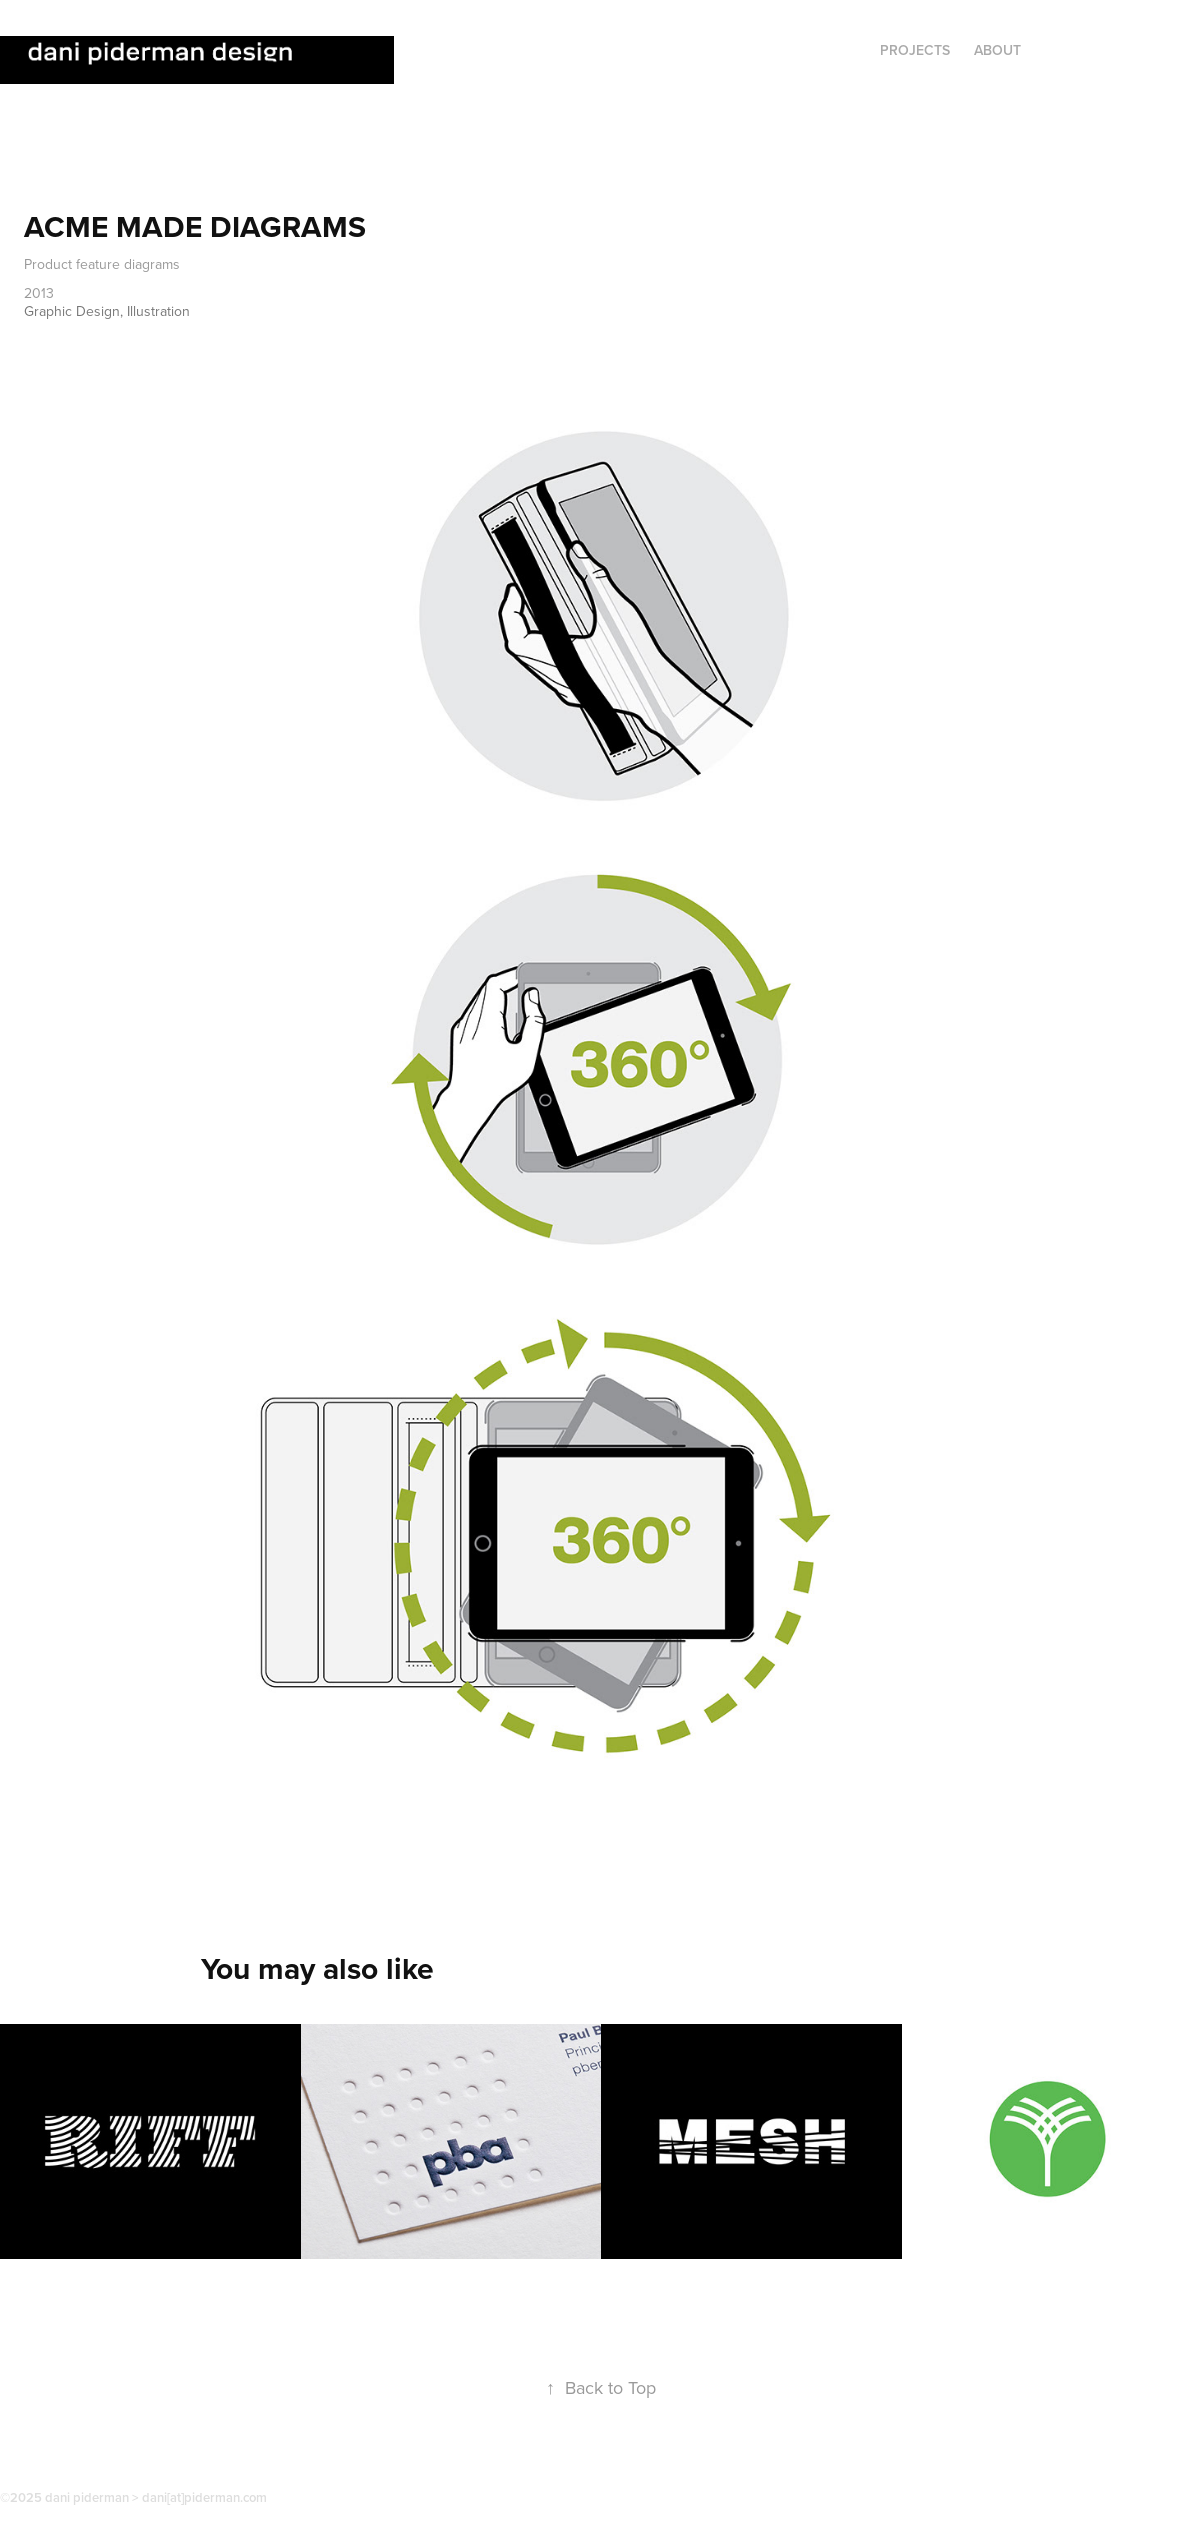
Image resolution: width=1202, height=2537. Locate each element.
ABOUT (997, 50)
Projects (915, 50)
